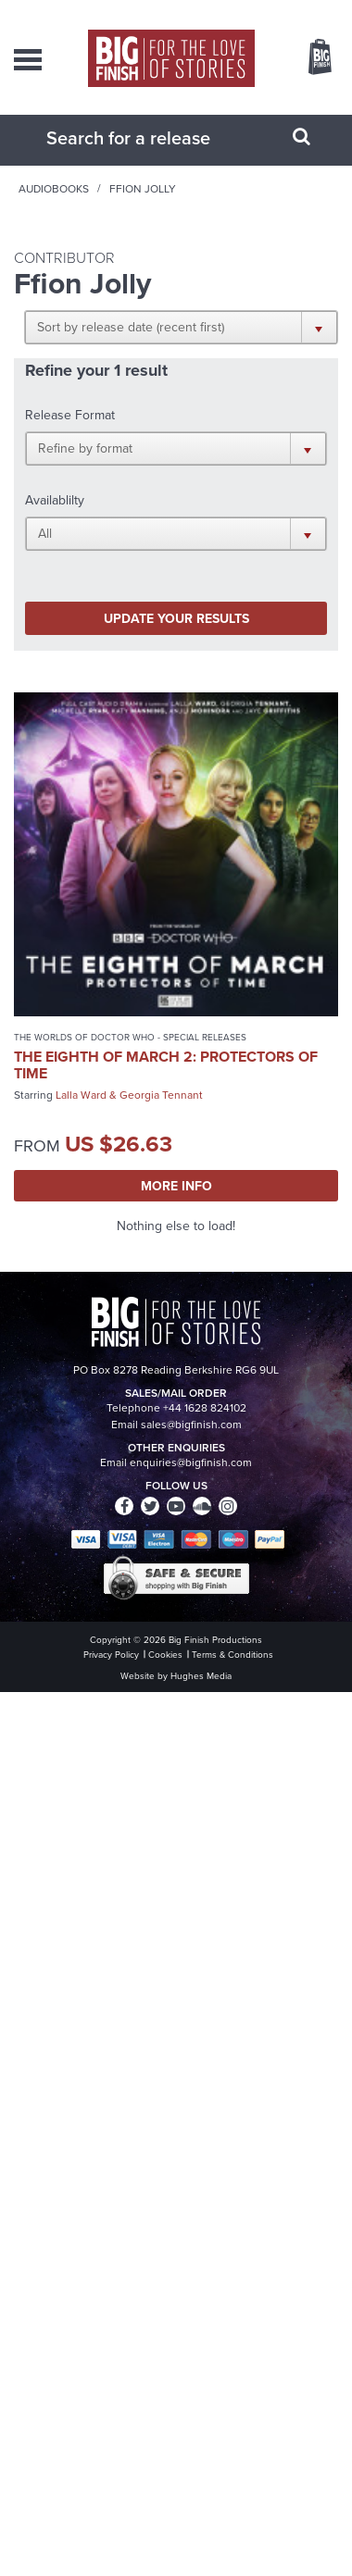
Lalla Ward (81, 1095)
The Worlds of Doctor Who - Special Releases (130, 1037)
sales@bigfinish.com (191, 1424)
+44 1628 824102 (204, 1408)
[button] (181, 326)
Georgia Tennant (161, 1095)
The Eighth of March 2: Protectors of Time (166, 1065)
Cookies (165, 1654)
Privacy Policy (111, 1654)
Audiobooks (54, 188)
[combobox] (153, 138)
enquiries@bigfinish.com (191, 1462)
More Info (176, 1185)
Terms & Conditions (232, 1654)
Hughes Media (201, 1676)
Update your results (176, 618)
